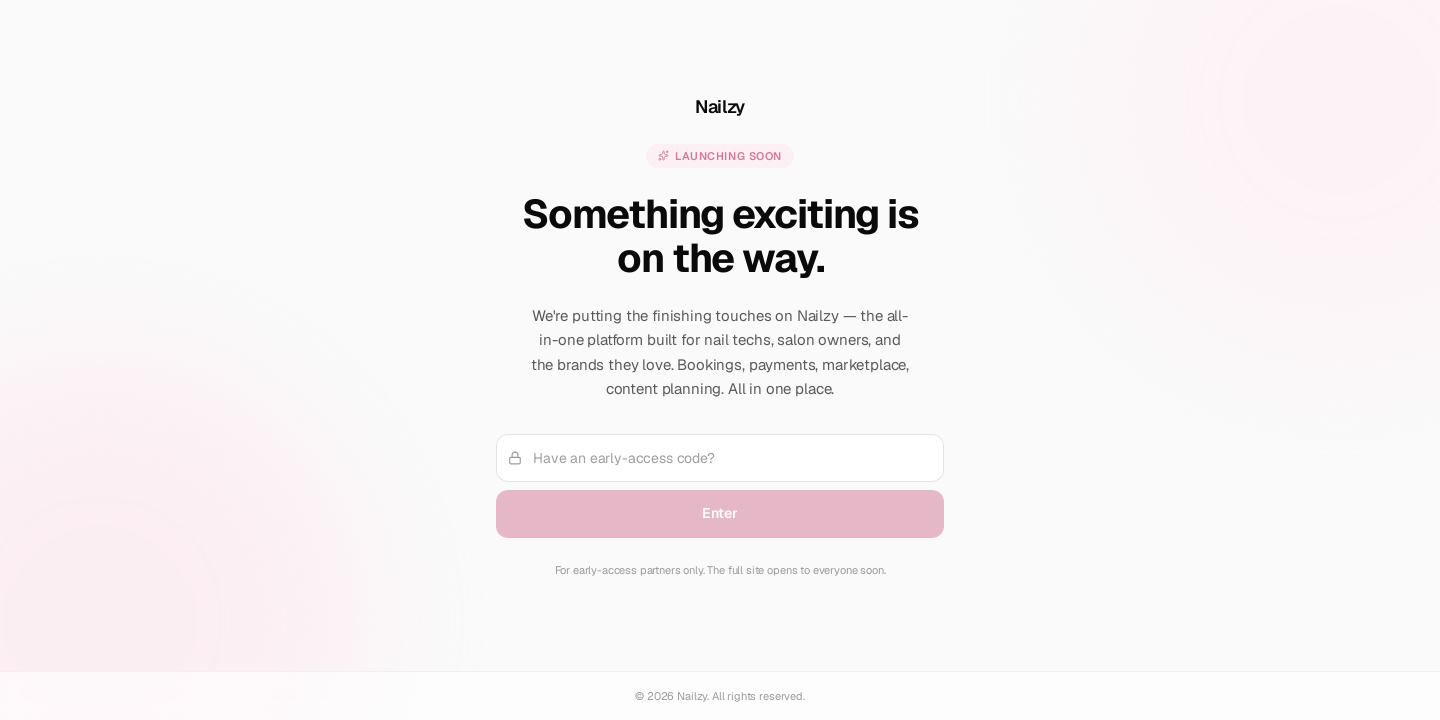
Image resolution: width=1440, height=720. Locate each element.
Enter (719, 513)
